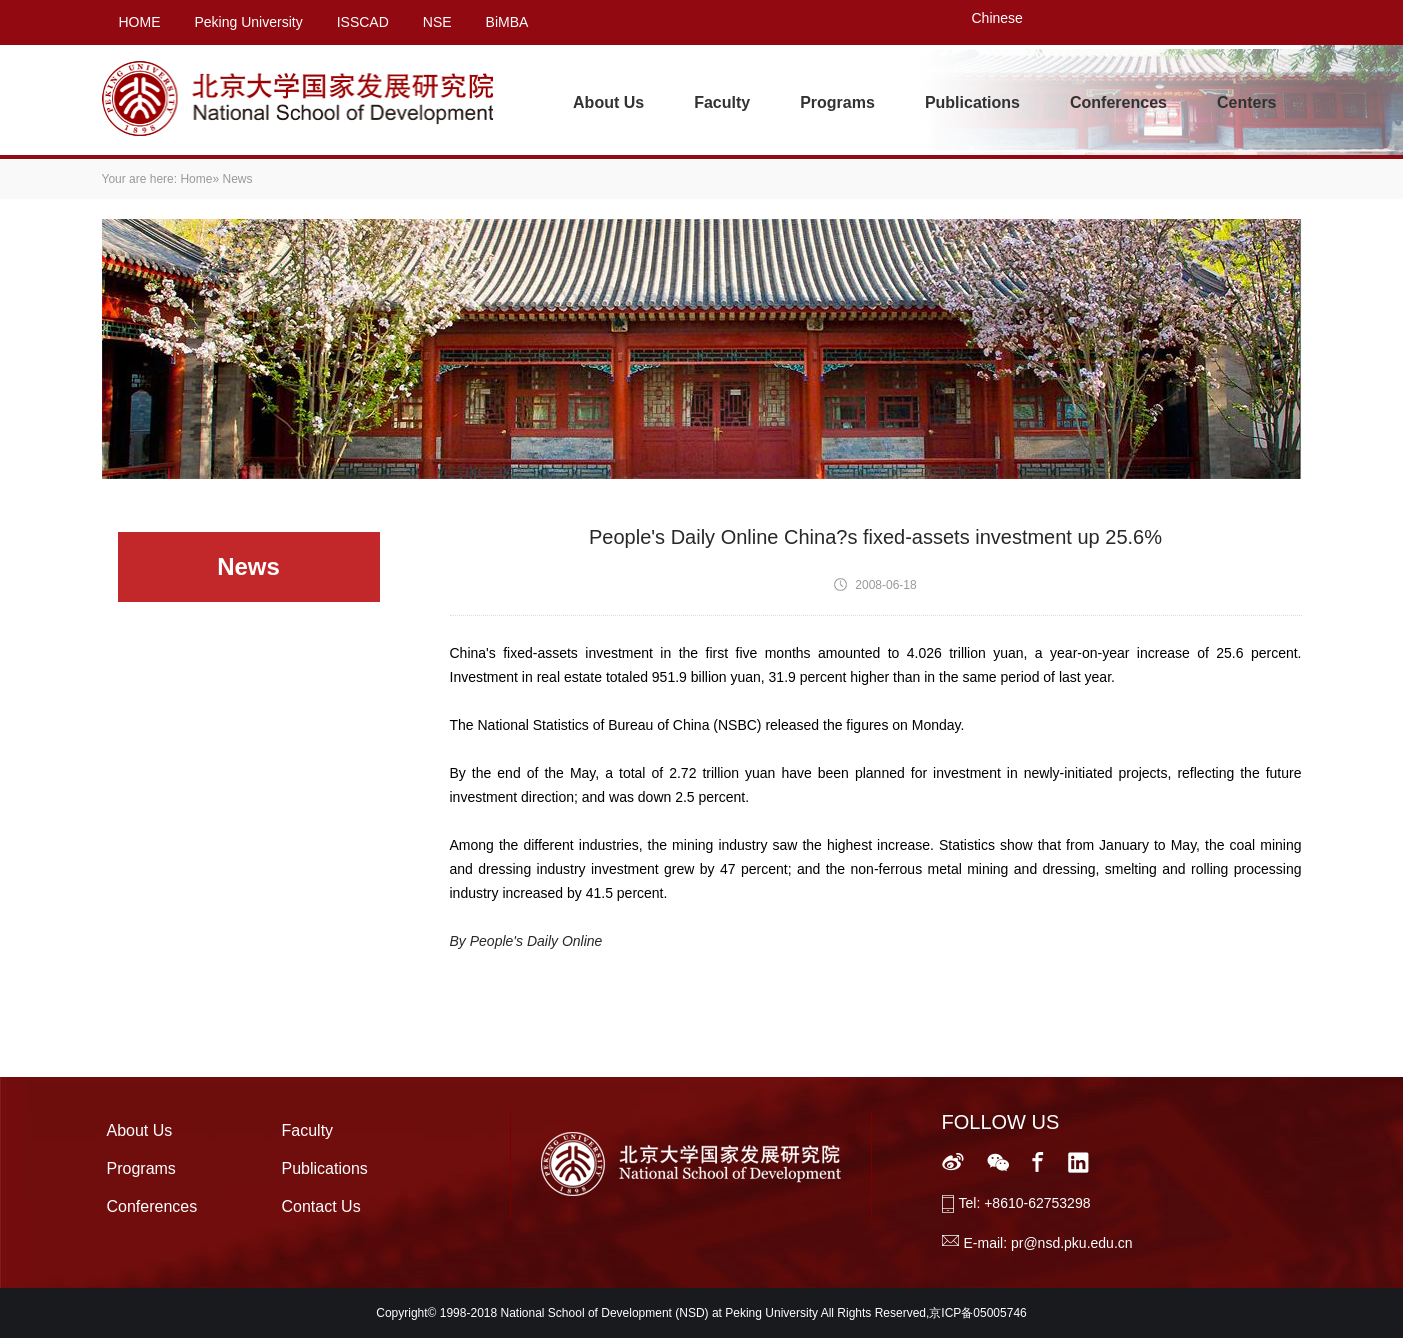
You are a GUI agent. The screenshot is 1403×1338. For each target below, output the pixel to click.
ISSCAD (363, 22)
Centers (1247, 102)
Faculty (722, 102)
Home (196, 179)
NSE (437, 22)
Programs (837, 102)
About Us (608, 102)
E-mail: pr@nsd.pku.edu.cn (1048, 1243)
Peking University (249, 22)
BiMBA (507, 22)
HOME (140, 22)
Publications (972, 102)
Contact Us (321, 1206)
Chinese (997, 18)
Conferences (1118, 102)
